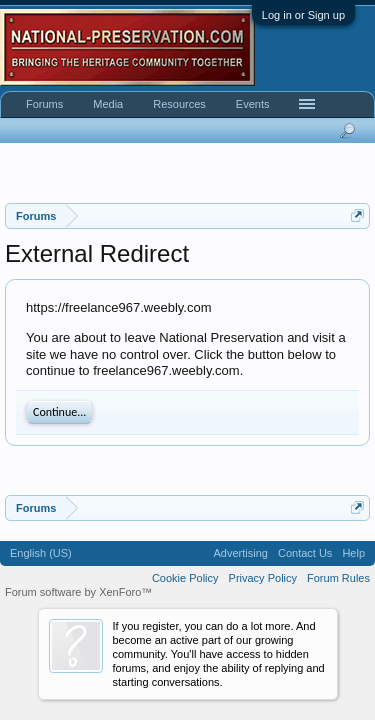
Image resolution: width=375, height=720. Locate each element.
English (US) (41, 553)
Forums (44, 104)
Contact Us (305, 553)
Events (253, 104)
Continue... (59, 412)
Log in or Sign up (303, 15)
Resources (179, 104)
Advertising (241, 553)
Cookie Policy (185, 578)
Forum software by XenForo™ (78, 592)
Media (108, 104)
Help (353, 553)
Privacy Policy (263, 578)
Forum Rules (338, 578)
